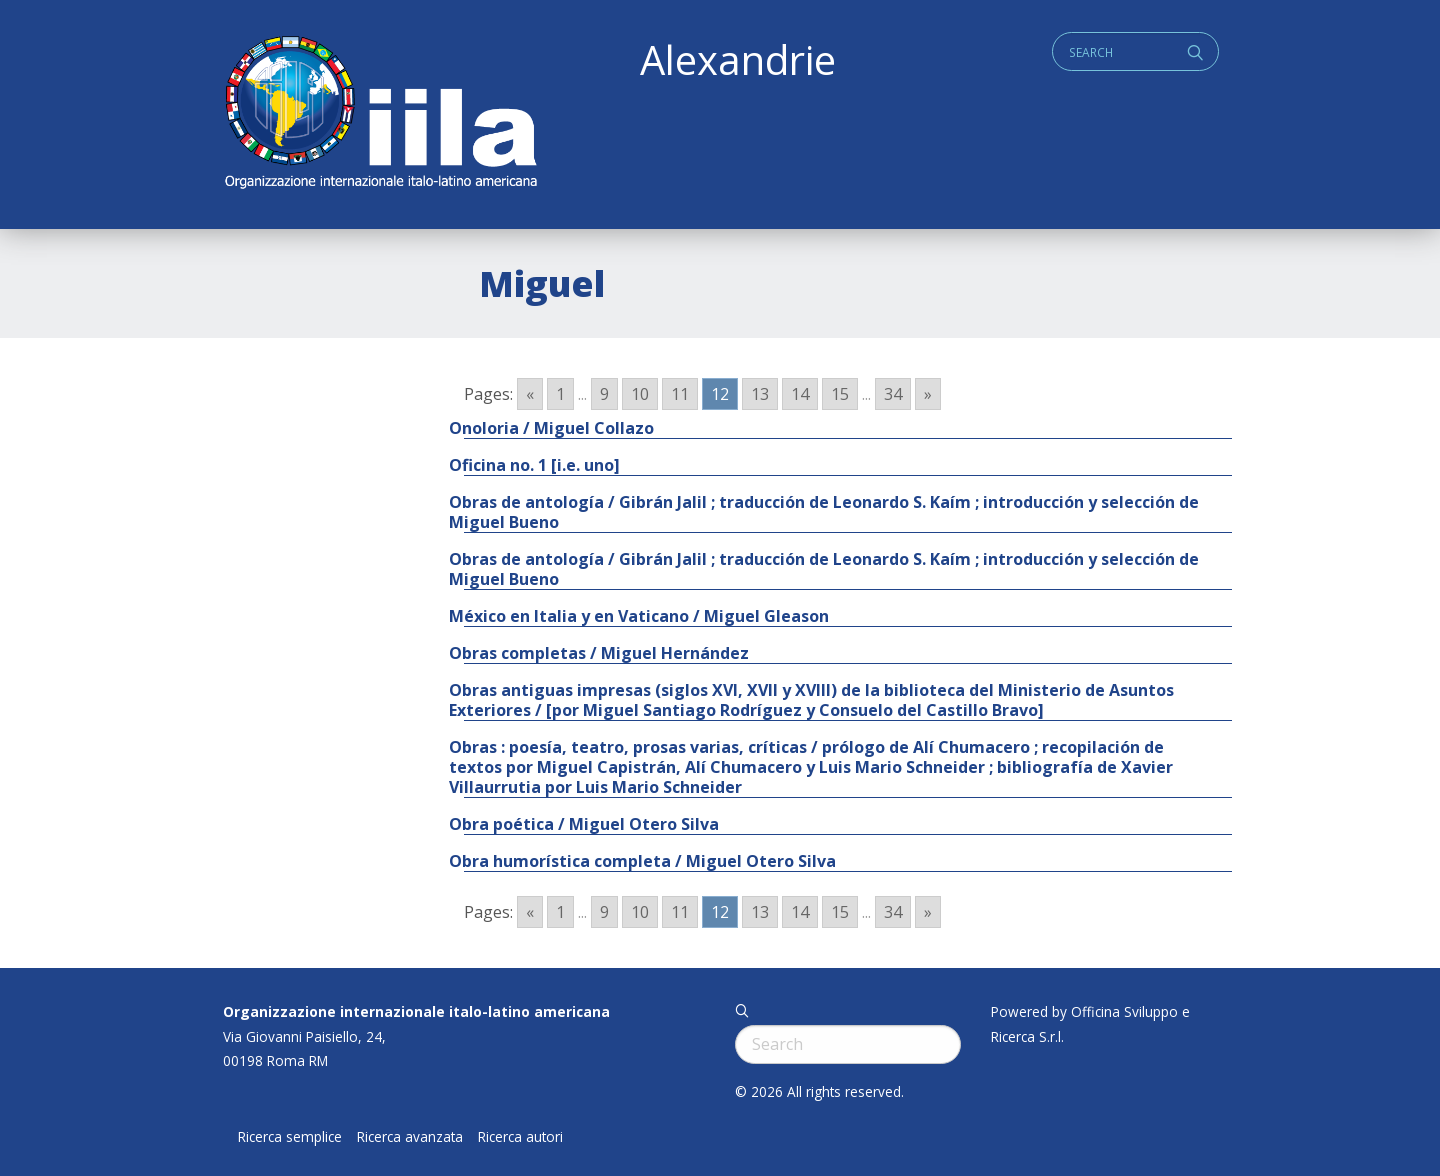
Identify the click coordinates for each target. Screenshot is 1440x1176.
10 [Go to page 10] (640, 394)
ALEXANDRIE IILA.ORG (380, 114)
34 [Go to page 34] (893, 394)
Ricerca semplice (290, 1137)
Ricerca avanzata (410, 1137)
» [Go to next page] (928, 394)
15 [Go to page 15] (840, 394)
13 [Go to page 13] (760, 394)
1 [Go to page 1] (560, 394)
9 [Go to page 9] (604, 394)
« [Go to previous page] (530, 394)
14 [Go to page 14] (800, 394)
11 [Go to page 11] (680, 394)
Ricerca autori (520, 1137)
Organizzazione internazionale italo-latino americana (416, 1011)
